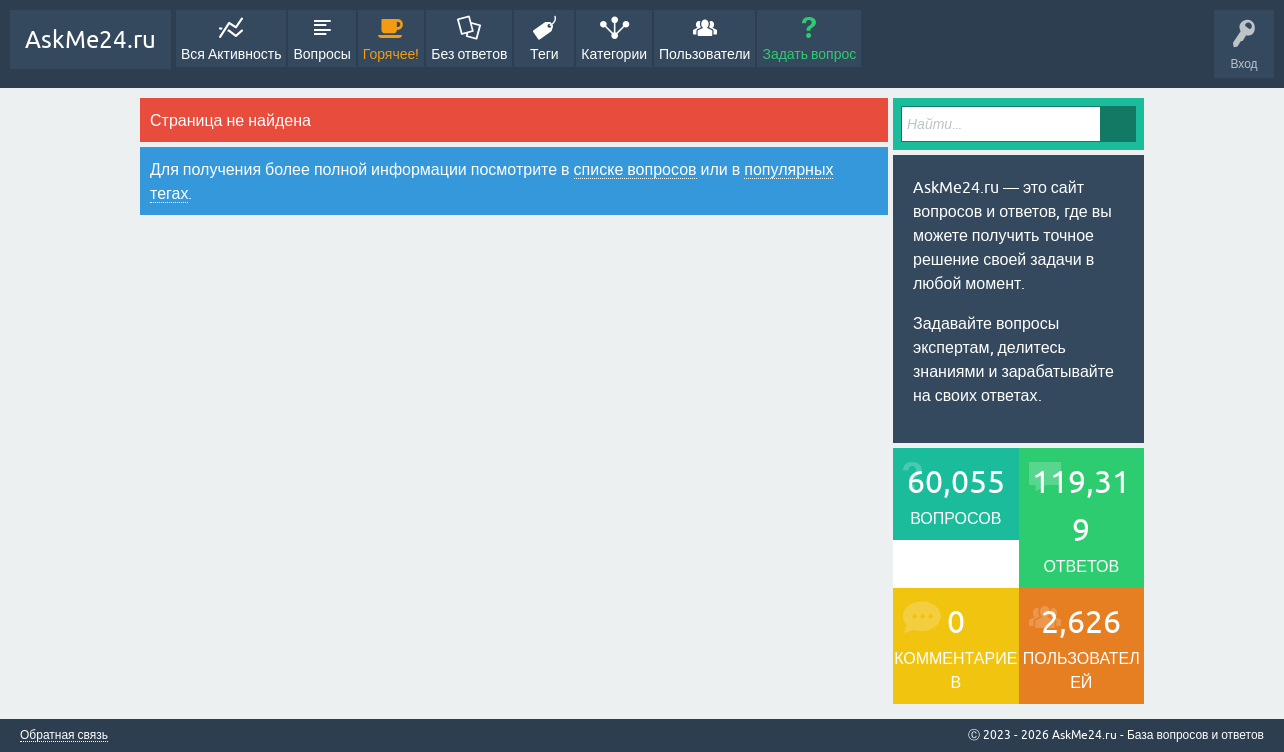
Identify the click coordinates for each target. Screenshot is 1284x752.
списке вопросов (635, 169)
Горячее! (391, 54)
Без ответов (469, 54)
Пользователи (704, 54)
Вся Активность (231, 54)
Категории (614, 54)
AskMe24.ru (90, 39)
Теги (544, 54)
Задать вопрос (809, 54)
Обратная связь (64, 735)
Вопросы (321, 54)
